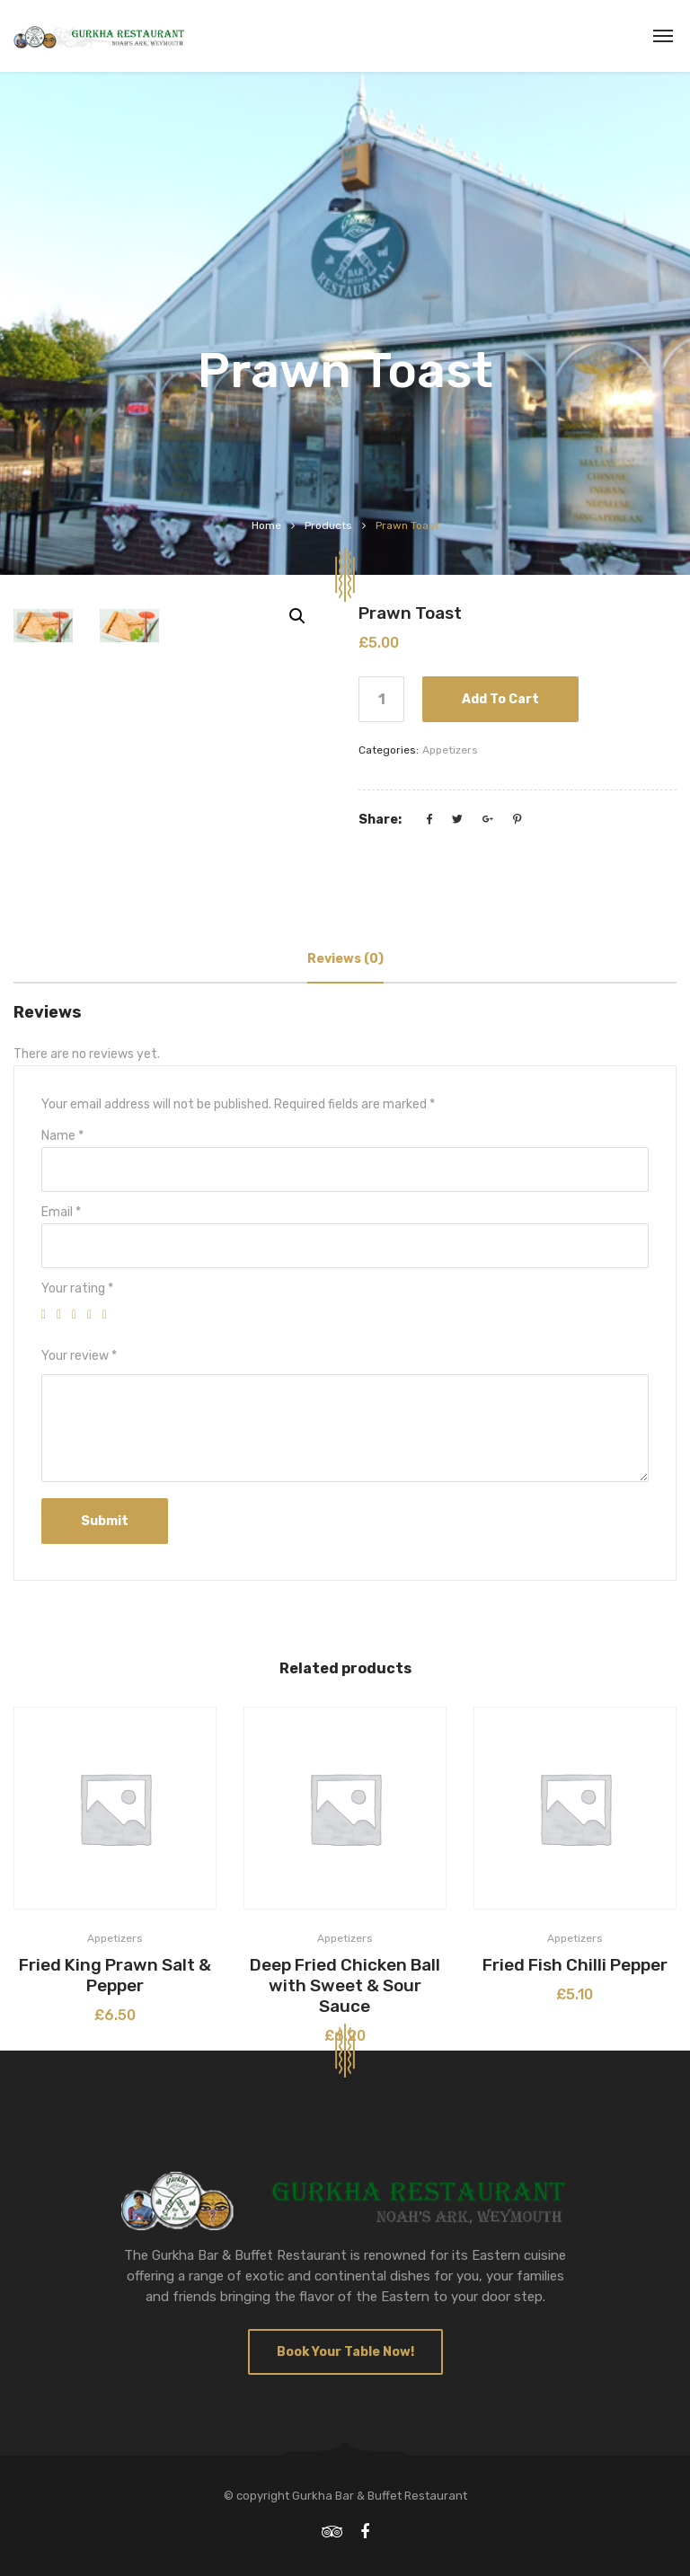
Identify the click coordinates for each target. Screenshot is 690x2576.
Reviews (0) (345, 958)
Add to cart (500, 699)
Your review (79, 1355)
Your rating (77, 1288)
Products (328, 525)
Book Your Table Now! (345, 2352)
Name (62, 1135)
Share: (380, 819)
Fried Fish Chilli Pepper (575, 1964)
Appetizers (450, 750)
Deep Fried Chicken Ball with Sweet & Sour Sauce (345, 1985)
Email (61, 1212)
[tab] (345, 959)
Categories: (388, 750)
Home (266, 525)
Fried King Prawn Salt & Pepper (115, 1975)
